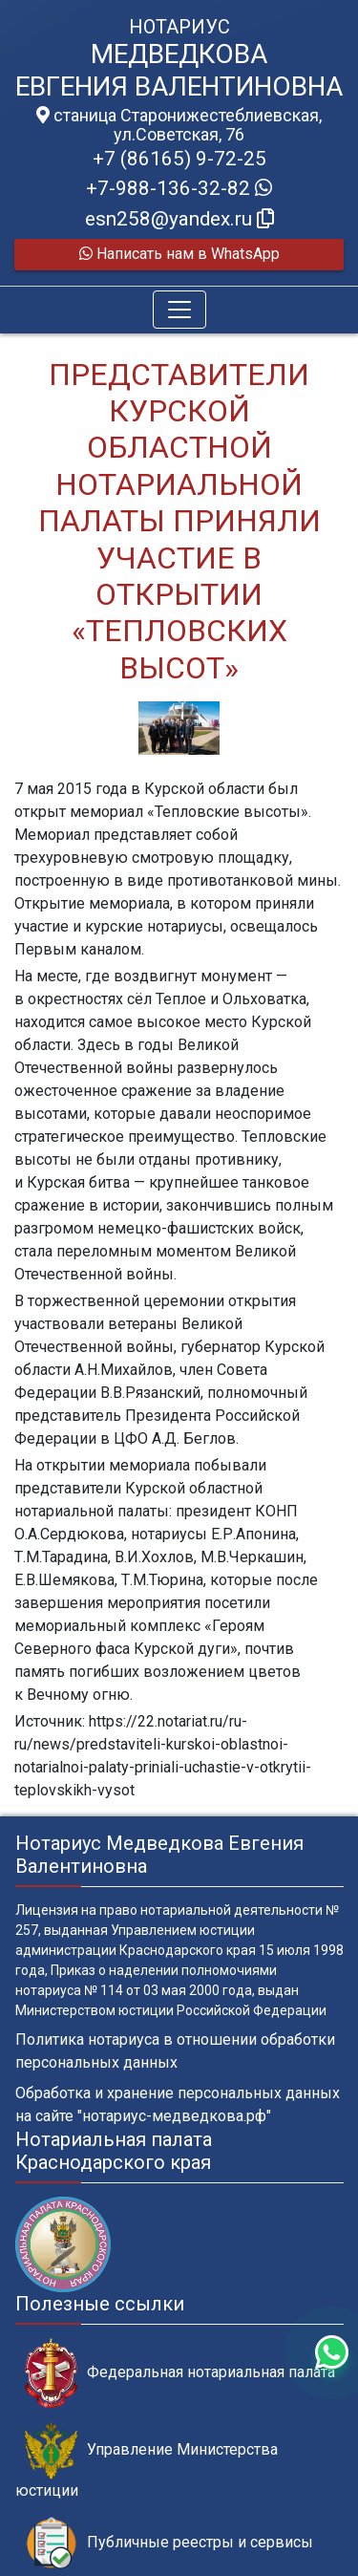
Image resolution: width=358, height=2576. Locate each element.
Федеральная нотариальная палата (180, 2373)
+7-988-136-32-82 (179, 188)
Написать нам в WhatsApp (179, 254)
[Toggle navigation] (179, 309)
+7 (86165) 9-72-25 (179, 158)
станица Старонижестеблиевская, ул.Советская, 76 (179, 125)
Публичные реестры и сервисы (169, 2543)
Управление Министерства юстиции (146, 2460)
